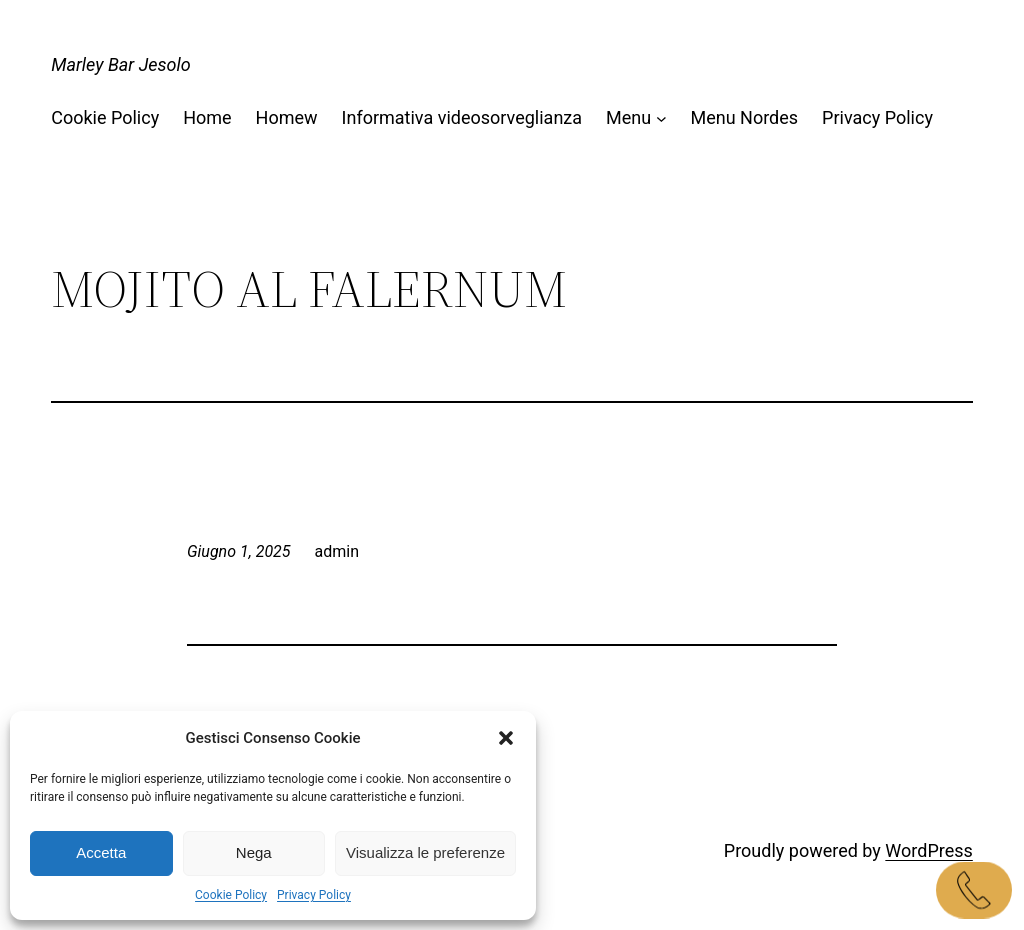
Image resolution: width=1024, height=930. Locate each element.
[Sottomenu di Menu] (661, 118)
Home (207, 117)
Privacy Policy (314, 895)
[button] (506, 738)
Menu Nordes (744, 117)
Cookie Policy (231, 895)
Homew (287, 117)
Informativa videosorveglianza (462, 117)
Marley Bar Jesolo (121, 64)
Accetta (101, 852)
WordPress (928, 850)
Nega (254, 852)
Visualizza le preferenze (425, 852)
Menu (628, 117)
